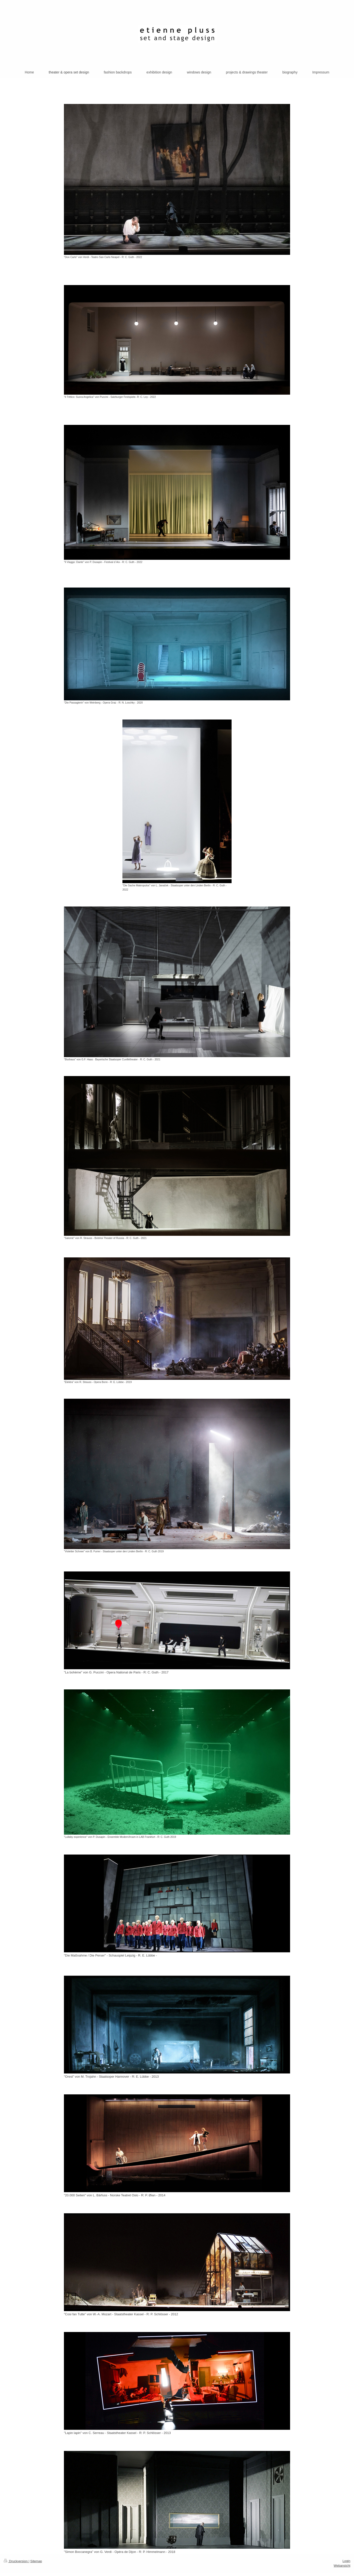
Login (346, 2561)
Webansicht (342, 2565)
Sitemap (36, 2561)
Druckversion (16, 2561)
